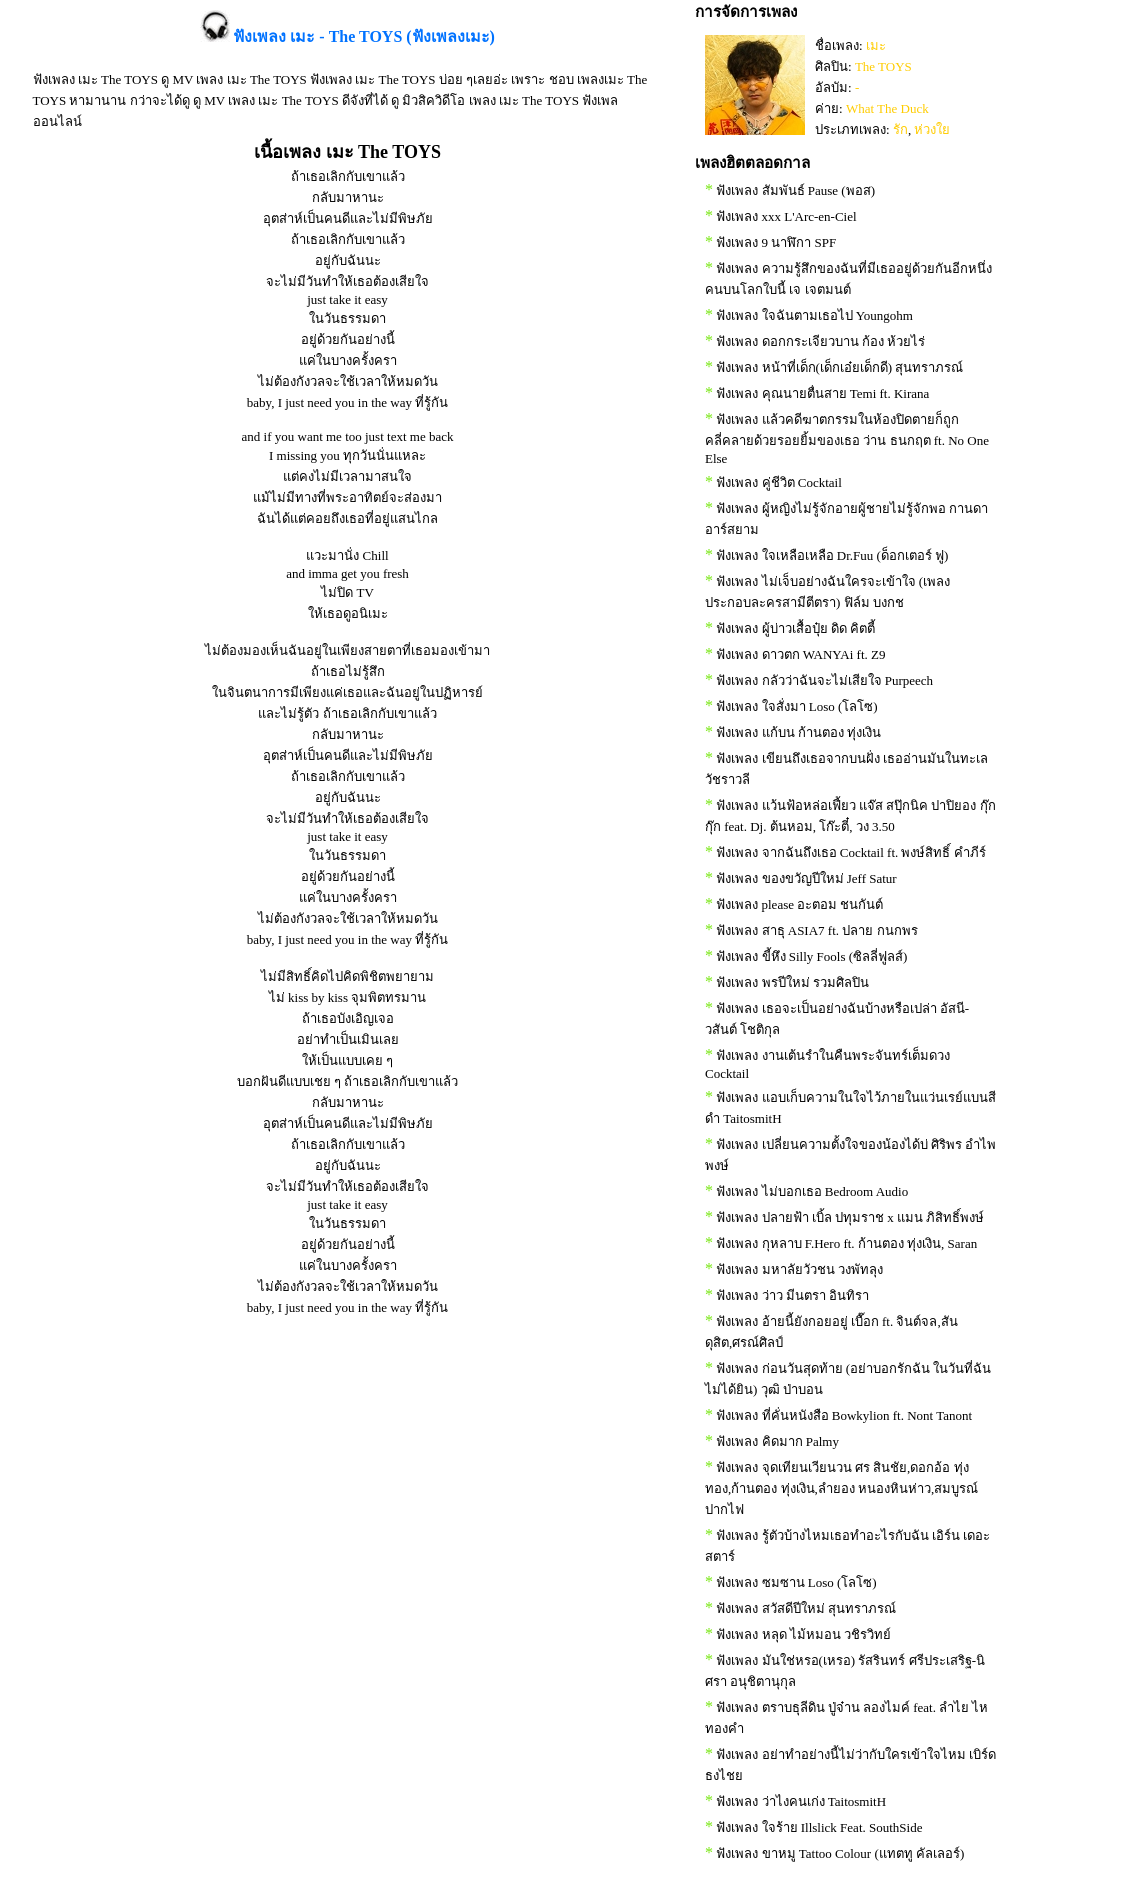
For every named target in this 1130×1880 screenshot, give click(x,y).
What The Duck (887, 108)
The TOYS (883, 66)
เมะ (876, 45)
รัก (900, 129)
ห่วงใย (932, 129)
